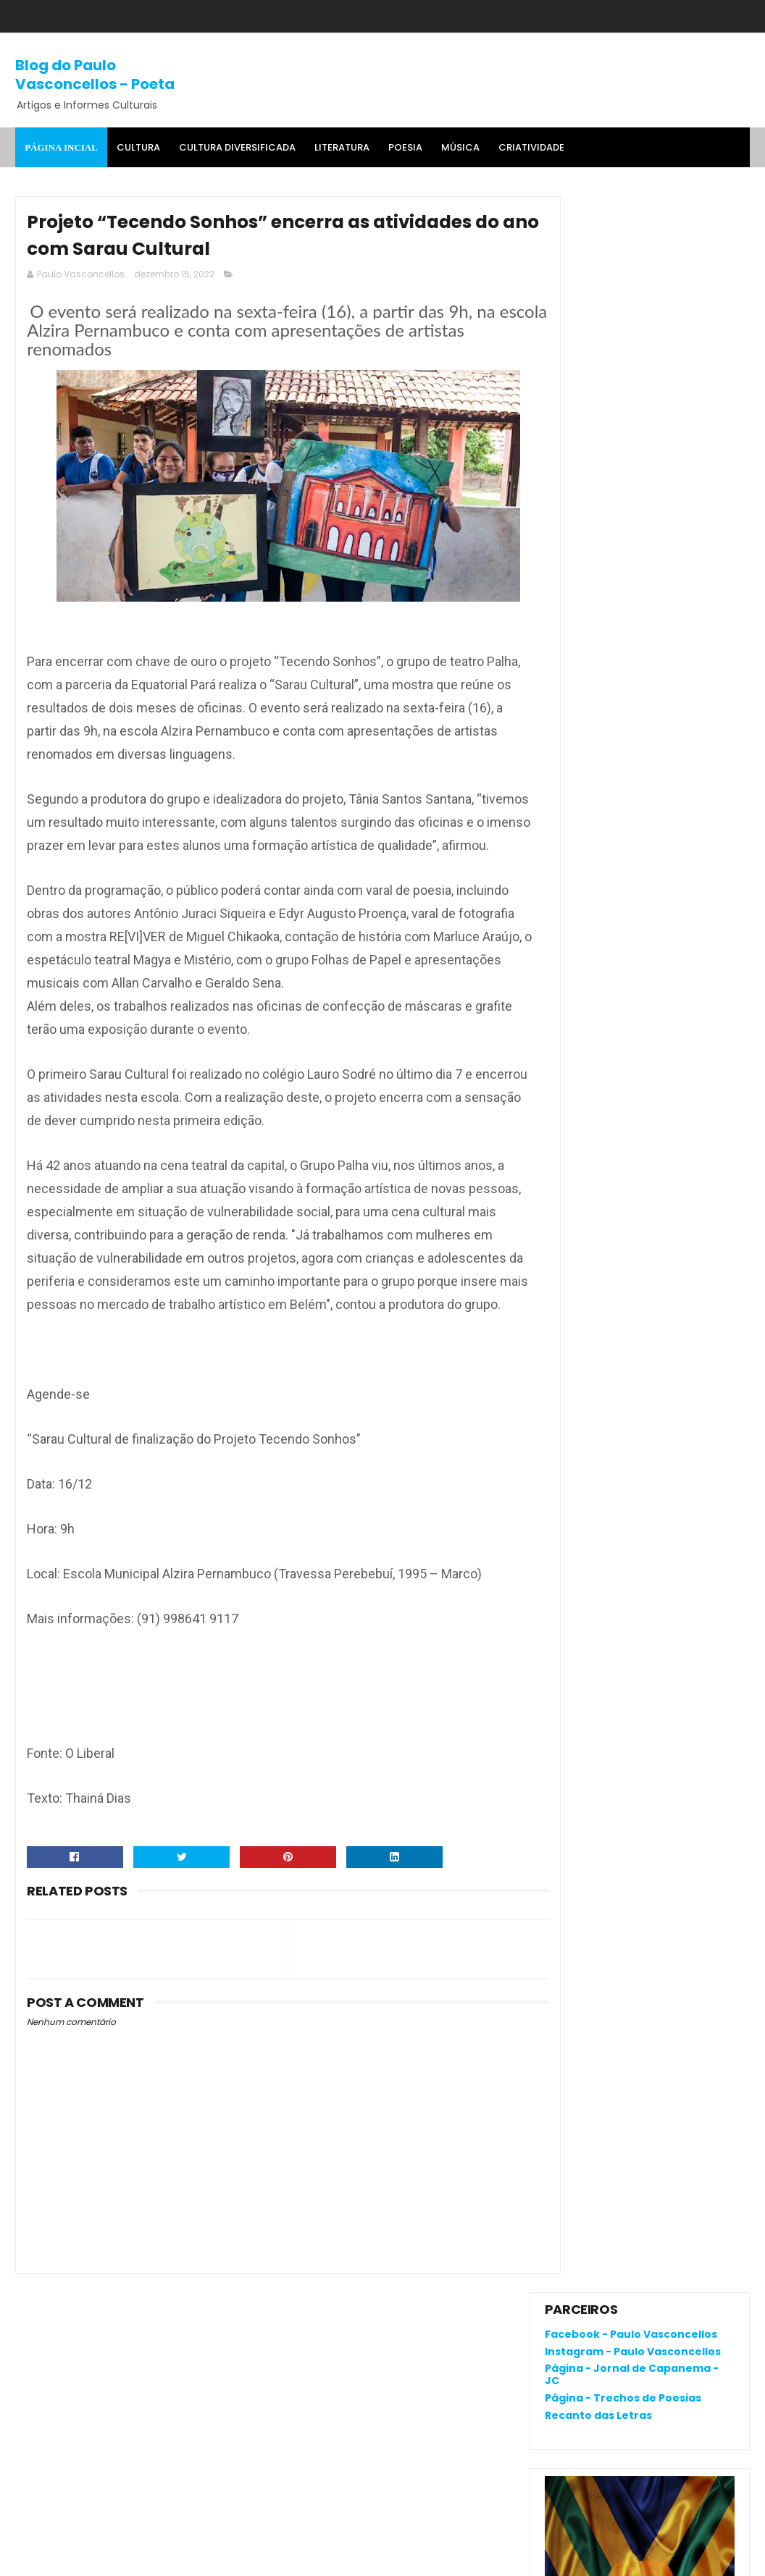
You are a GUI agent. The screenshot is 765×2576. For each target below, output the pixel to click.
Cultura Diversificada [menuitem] (237, 147)
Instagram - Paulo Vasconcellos (633, 255)
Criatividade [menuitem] (531, 147)
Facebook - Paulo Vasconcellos (631, 238)
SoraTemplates (105, 2558)
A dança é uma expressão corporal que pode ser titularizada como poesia (636, 921)
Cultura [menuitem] (138, 147)
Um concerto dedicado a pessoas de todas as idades (676, 1027)
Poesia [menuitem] (405, 147)
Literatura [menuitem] (341, 147)
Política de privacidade (602, 2094)
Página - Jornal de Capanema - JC (632, 278)
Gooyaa (236, 2558)
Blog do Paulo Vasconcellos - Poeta (95, 73)
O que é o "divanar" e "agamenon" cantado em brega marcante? (676, 837)
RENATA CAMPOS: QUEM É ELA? (622, 982)
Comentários (592, 1241)
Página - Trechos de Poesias (623, 302)
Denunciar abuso (598, 1115)
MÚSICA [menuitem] (460, 147)
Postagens (585, 1216)
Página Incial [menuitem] (61, 147)
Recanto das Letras (598, 319)
